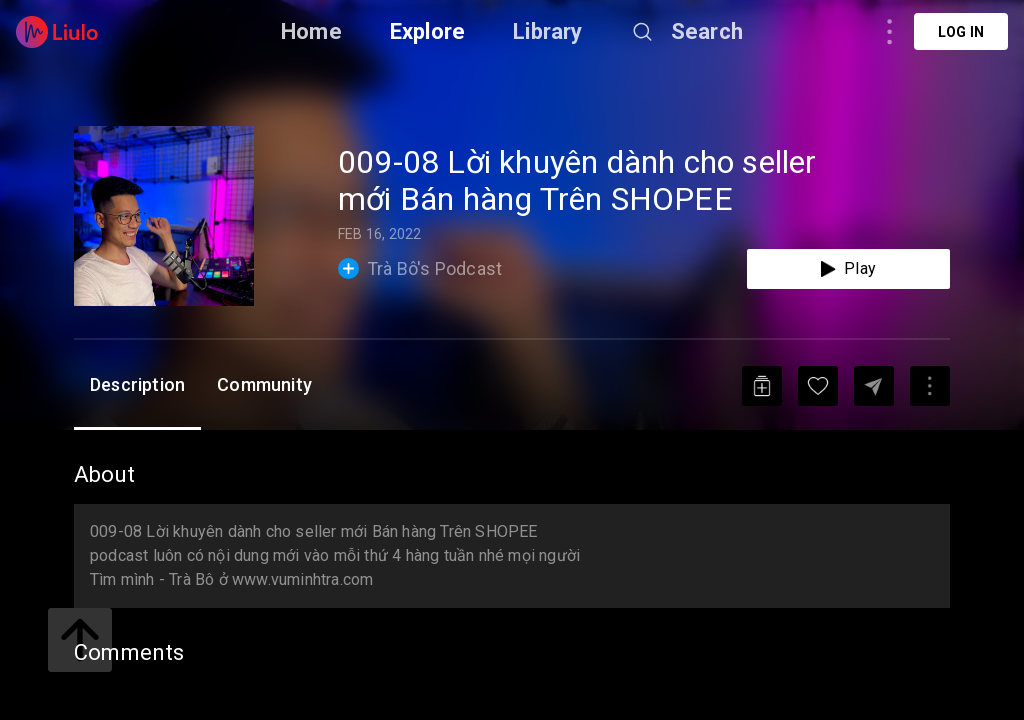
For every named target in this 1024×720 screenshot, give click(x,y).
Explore (427, 31)
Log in (961, 32)
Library (547, 31)
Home (311, 31)
